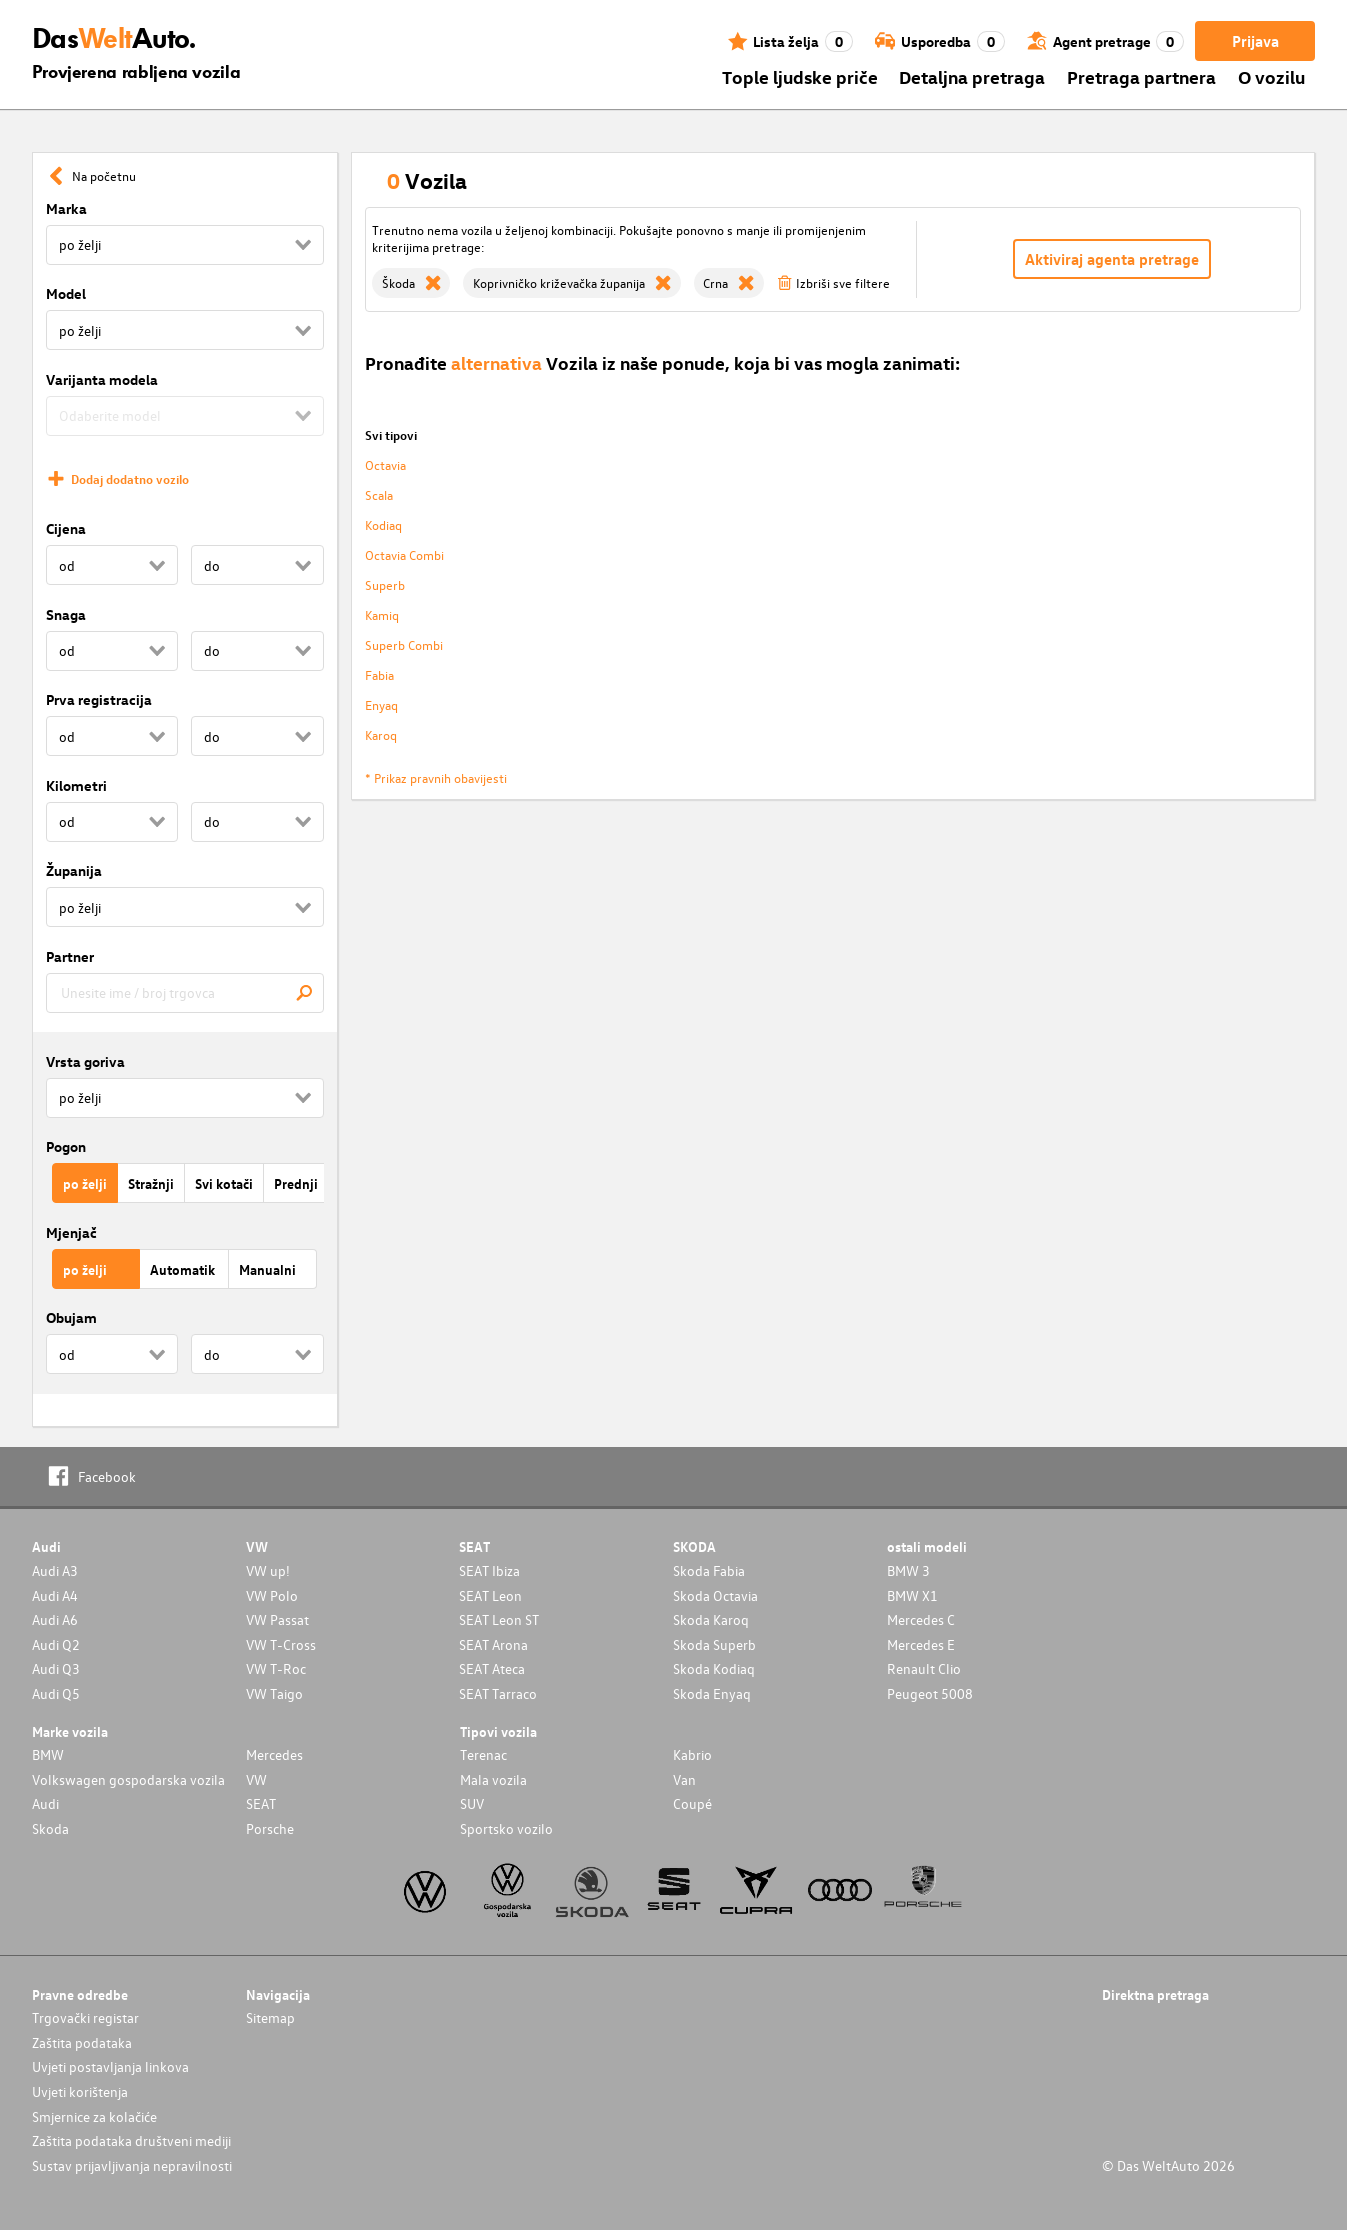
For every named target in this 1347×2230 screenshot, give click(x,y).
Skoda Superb (714, 1644)
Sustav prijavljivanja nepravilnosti (132, 2165)
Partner (70, 956)
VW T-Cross (281, 1644)
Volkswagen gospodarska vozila (128, 1779)
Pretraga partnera (1141, 76)
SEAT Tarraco (498, 1693)
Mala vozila (493, 1779)
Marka (66, 208)
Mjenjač (71, 1232)
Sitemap (270, 2017)
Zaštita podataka (82, 2042)
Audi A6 (55, 1619)
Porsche (270, 1828)
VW (256, 1779)
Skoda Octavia (715, 1595)
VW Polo (272, 1595)
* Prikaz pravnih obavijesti (436, 777)
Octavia (385, 464)
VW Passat (277, 1619)
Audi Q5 (56, 1693)
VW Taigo (274, 1693)
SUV (472, 1803)
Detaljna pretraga (972, 76)
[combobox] (185, 993)
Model (66, 293)
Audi (45, 1803)
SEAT (261, 1803)
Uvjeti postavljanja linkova (110, 2066)
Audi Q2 (56, 1644)
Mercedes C (921, 1619)
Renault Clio (924, 1668)
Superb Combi (404, 644)
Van (684, 1779)
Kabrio (692, 1754)
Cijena (66, 528)
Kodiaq (383, 524)
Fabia (379, 674)
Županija (74, 870)
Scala (379, 494)
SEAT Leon (490, 1595)
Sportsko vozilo (506, 1828)
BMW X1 (912, 1595)
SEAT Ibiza (489, 1570)
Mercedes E (921, 1644)
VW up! (268, 1570)
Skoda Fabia (709, 1570)
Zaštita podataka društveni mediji (131, 2140)
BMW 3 (908, 1570)
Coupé (692, 1803)
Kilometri (76, 785)
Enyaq (381, 704)
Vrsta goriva (85, 1061)
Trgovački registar (85, 2017)
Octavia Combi (404, 554)
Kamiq (382, 614)
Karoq (381, 734)
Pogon (66, 1146)
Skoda (50, 1828)
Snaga (66, 614)
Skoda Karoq (711, 1619)
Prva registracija (99, 699)
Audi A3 (55, 1570)
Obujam (71, 1317)
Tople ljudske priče (800, 76)
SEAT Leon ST (499, 1619)
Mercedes (274, 1754)
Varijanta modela (102, 379)
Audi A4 (55, 1595)
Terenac (483, 1754)
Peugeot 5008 (930, 1693)
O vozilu (1271, 76)
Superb (385, 584)
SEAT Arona (493, 1644)
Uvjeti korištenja (80, 2091)
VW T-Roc (276, 1668)
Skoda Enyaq (712, 1693)
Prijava (1255, 41)
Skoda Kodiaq (714, 1668)
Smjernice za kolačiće (94, 2116)
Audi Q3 (56, 1668)
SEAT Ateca (492, 1668)
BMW (48, 1754)
